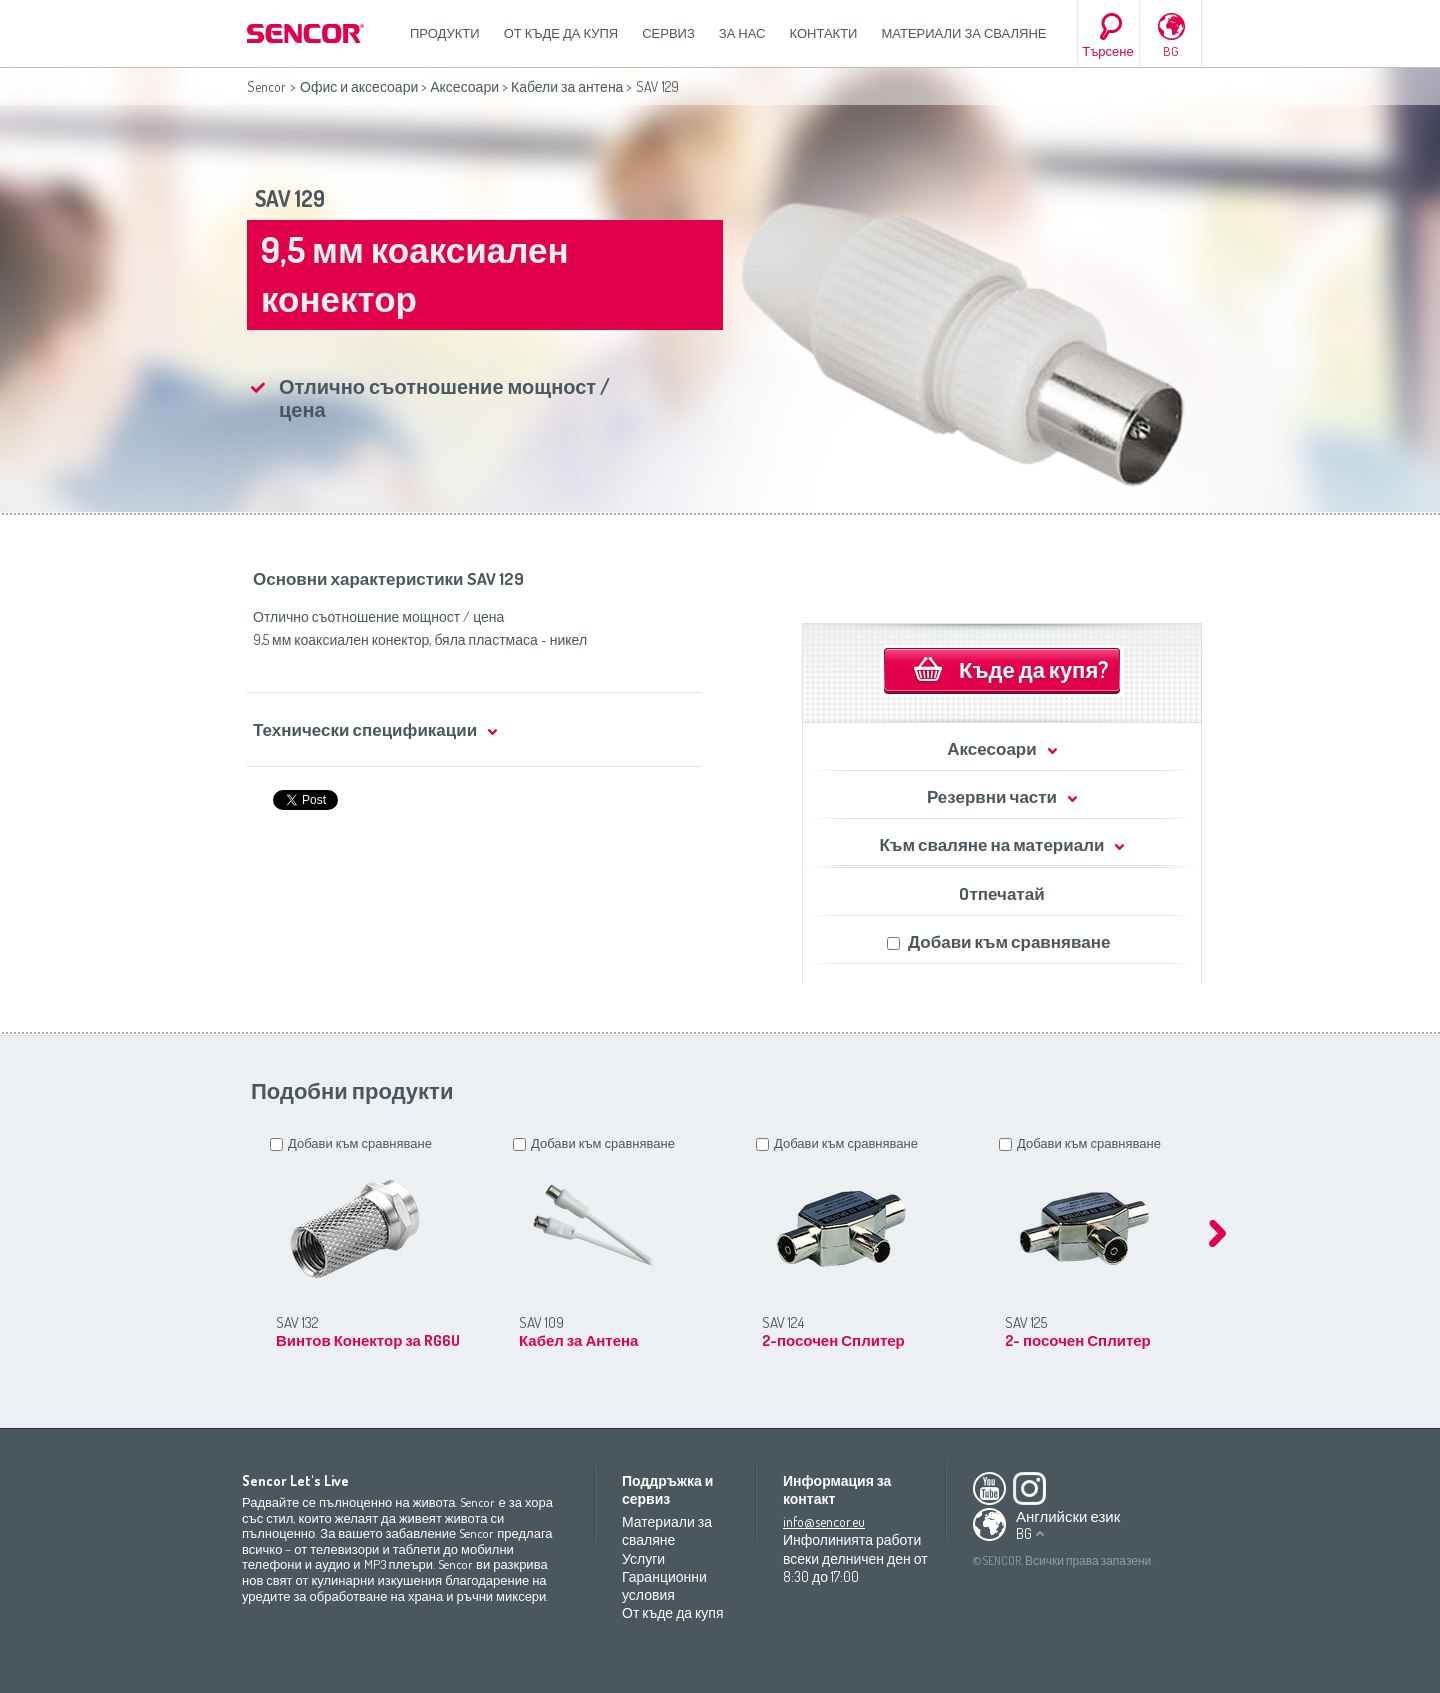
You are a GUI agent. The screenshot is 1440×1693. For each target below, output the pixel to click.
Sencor (266, 86)
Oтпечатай (1001, 893)
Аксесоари (464, 86)
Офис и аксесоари (359, 86)
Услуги (643, 1558)
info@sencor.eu (824, 1521)
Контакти (824, 33)
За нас (742, 33)
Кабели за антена (567, 86)
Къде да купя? (1033, 669)
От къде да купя (561, 33)
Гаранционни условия (664, 1585)
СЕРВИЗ (668, 33)
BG (1171, 51)
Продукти (445, 33)
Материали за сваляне (963, 33)
